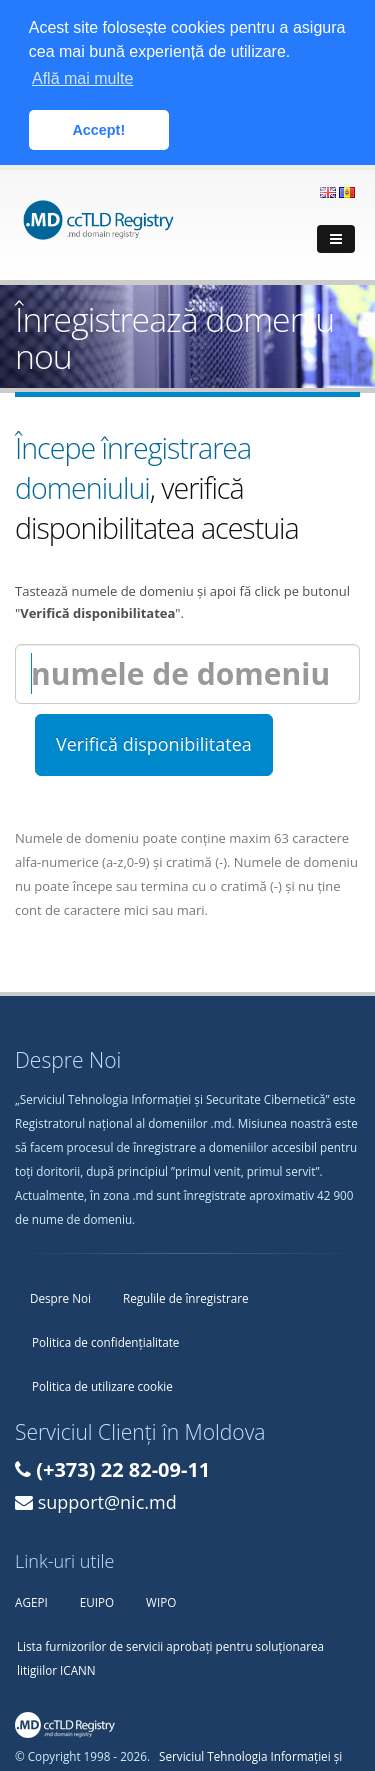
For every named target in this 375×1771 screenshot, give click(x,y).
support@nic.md (107, 1499)
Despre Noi (60, 1295)
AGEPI (31, 1599)
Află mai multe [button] (82, 78)
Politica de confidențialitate (105, 1339)
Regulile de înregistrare (186, 1295)
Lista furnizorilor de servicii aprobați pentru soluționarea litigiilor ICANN (170, 1655)
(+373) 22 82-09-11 (123, 1466)
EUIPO (97, 1599)
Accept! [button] (98, 130)
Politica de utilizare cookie (102, 1383)
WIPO (161, 1599)
